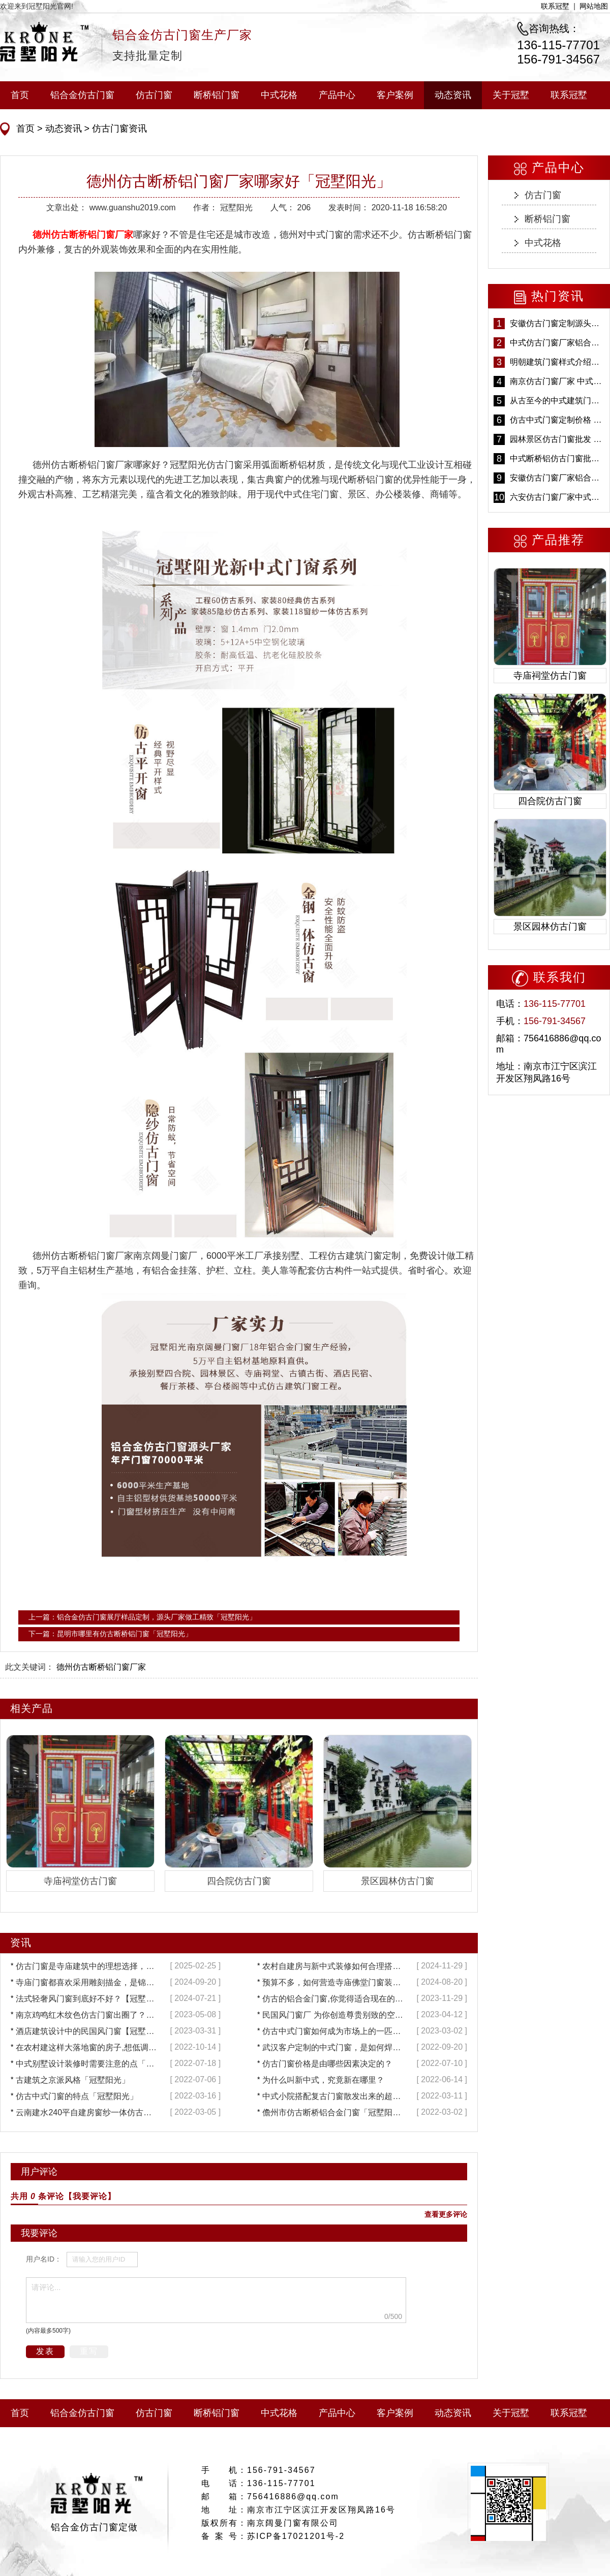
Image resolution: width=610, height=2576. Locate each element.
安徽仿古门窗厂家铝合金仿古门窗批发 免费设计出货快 (557, 477)
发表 (45, 2351)
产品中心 (337, 95)
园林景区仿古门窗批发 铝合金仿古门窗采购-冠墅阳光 (557, 439)
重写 (89, 2351)
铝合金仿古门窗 (82, 95)
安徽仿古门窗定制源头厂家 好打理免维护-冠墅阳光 (557, 323)
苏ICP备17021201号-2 (296, 2536)
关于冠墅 (511, 95)
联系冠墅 (555, 6)
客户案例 (395, 95)
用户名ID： (44, 2259)
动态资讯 (453, 95)
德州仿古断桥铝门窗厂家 (83, 235)
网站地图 (594, 6)
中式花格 (279, 95)
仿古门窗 (154, 95)
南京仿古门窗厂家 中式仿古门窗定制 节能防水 (557, 381)
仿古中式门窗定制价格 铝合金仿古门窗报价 (557, 420)
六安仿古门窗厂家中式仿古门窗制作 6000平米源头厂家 (557, 497)
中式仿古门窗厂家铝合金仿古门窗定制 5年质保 (557, 342)
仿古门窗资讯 (118, 128)
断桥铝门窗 (216, 95)
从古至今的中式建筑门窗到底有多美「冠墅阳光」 (557, 400)
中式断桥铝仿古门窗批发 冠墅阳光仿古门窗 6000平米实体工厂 (557, 458)
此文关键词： (29, 1667)
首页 (20, 95)
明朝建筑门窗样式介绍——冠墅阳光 (557, 362)
